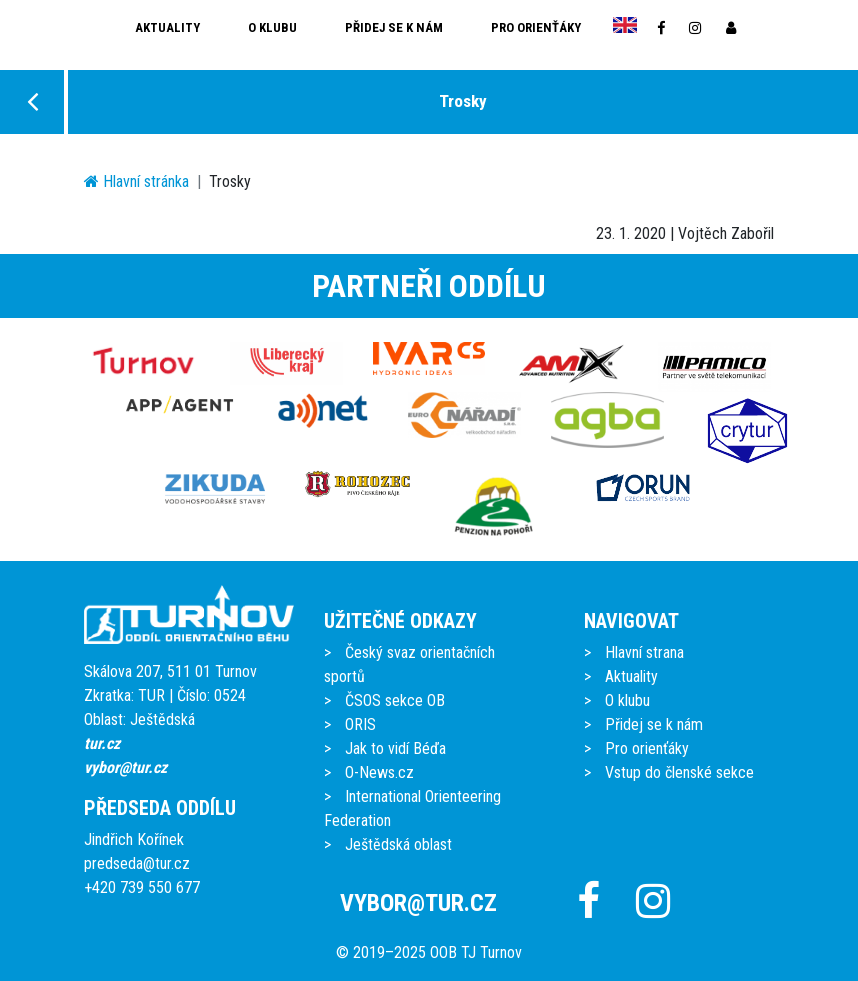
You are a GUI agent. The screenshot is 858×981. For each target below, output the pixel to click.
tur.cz (102, 743)
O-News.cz (379, 772)
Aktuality (167, 27)
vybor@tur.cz (125, 767)
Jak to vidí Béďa (395, 748)
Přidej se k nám (394, 27)
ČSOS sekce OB (395, 700)
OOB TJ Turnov (476, 952)
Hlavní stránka (136, 181)
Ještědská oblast (398, 844)
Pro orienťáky (536, 27)
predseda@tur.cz (137, 863)
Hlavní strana (644, 652)
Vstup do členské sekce (679, 772)
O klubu (272, 27)
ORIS (360, 724)
